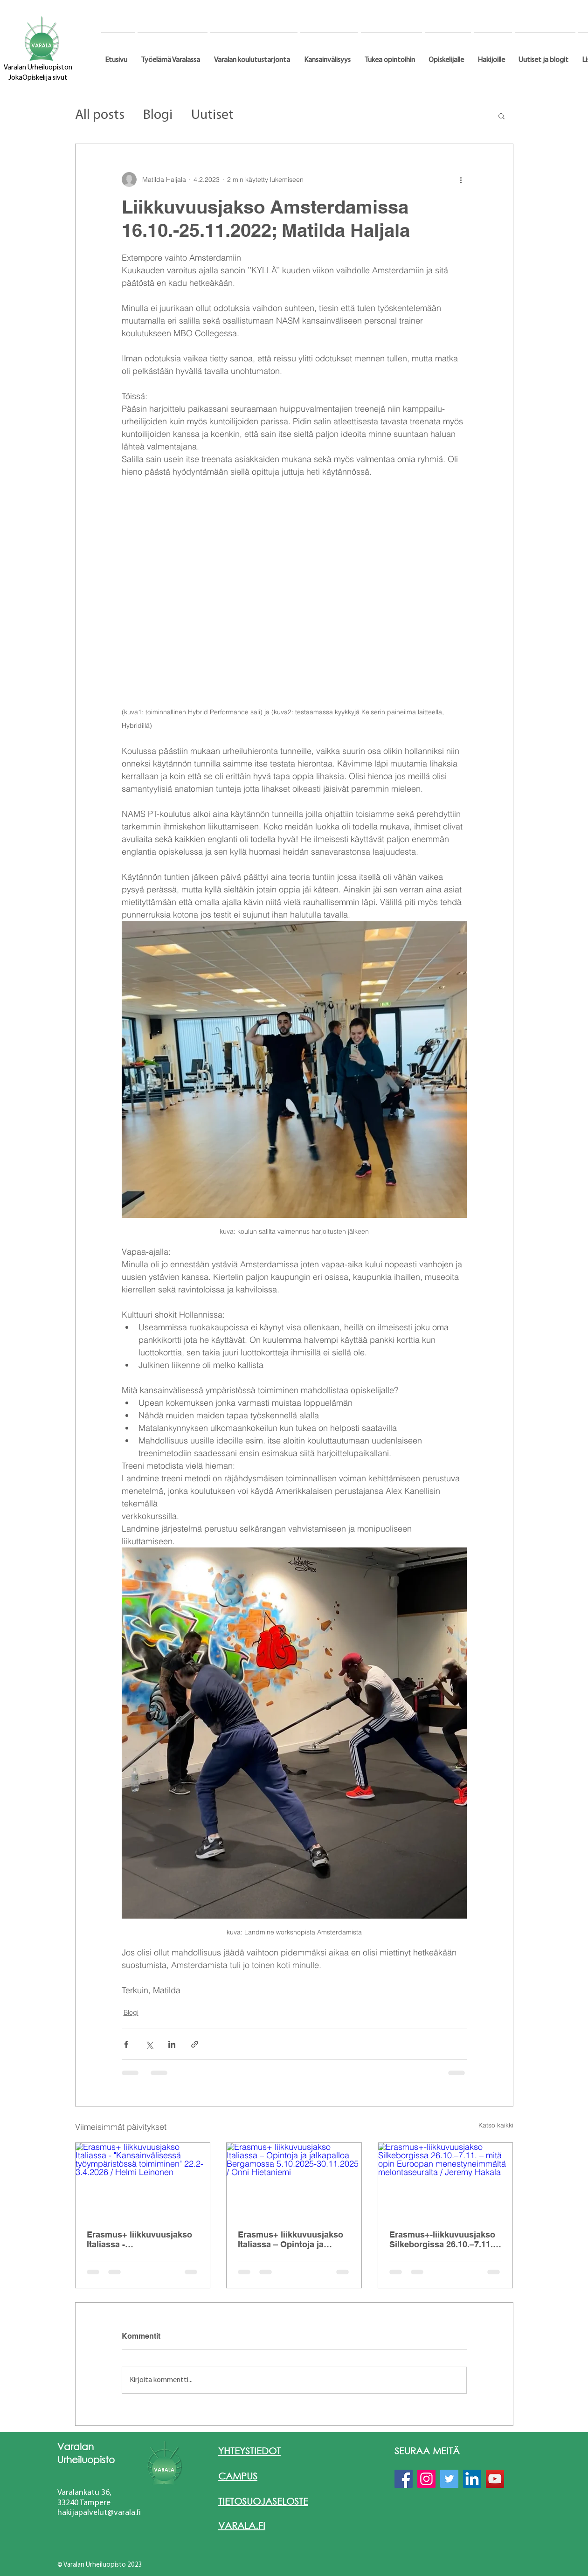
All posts (100, 115)
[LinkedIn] (472, 2479)
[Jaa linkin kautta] (194, 2044)
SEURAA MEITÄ (427, 2450)
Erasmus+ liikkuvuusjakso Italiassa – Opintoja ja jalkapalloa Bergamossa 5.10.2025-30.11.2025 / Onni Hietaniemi (292, 2239)
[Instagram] (426, 2479)
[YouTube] (495, 2479)
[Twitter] (449, 2479)
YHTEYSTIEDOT (249, 2450)
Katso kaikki (495, 2125)
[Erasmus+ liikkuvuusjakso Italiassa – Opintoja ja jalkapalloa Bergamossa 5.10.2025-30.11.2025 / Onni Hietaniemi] (294, 2180)
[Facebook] (403, 2479)
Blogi (158, 115)
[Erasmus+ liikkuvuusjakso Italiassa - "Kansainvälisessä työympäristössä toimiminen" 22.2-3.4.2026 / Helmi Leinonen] (143, 2180)
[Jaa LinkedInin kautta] (171, 2044)
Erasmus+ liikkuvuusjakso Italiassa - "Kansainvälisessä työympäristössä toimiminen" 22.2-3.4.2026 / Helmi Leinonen (140, 2239)
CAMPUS (237, 2476)
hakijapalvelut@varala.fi (99, 2512)
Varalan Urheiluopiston (38, 67)
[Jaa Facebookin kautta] (126, 2044)
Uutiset (212, 115)
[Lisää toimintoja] (461, 179)
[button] (172, 56)
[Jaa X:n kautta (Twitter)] (149, 2044)
